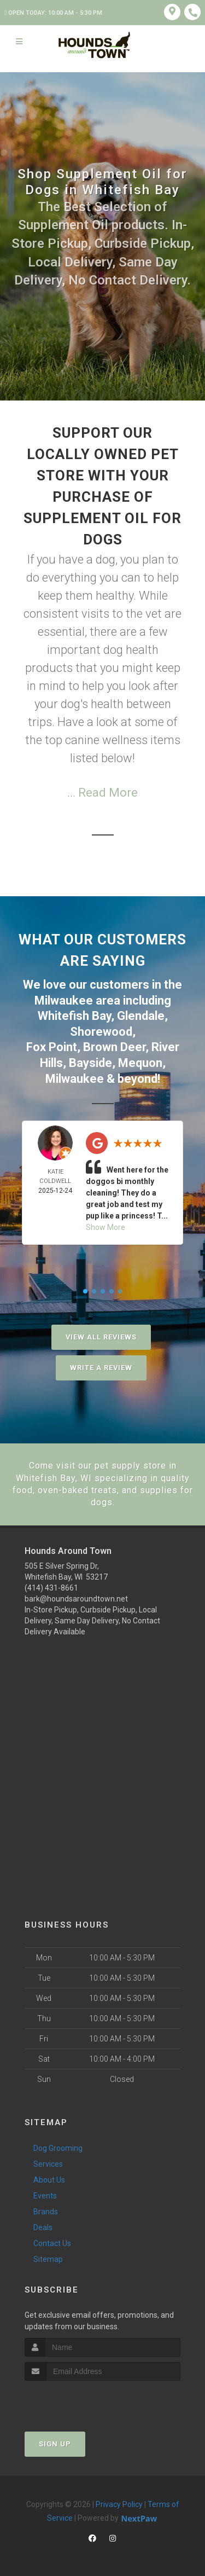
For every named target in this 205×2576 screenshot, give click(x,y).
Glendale (141, 1016)
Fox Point (51, 1047)
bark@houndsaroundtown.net (76, 1598)
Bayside (90, 1063)
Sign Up (55, 2444)
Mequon (140, 1063)
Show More (105, 1227)
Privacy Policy (119, 2504)
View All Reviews (101, 1337)
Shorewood (101, 1031)
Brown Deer (114, 1047)
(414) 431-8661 (51, 1587)
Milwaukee (63, 1000)
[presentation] (83, 2401)
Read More (108, 792)
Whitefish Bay (74, 1016)
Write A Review (101, 1368)
